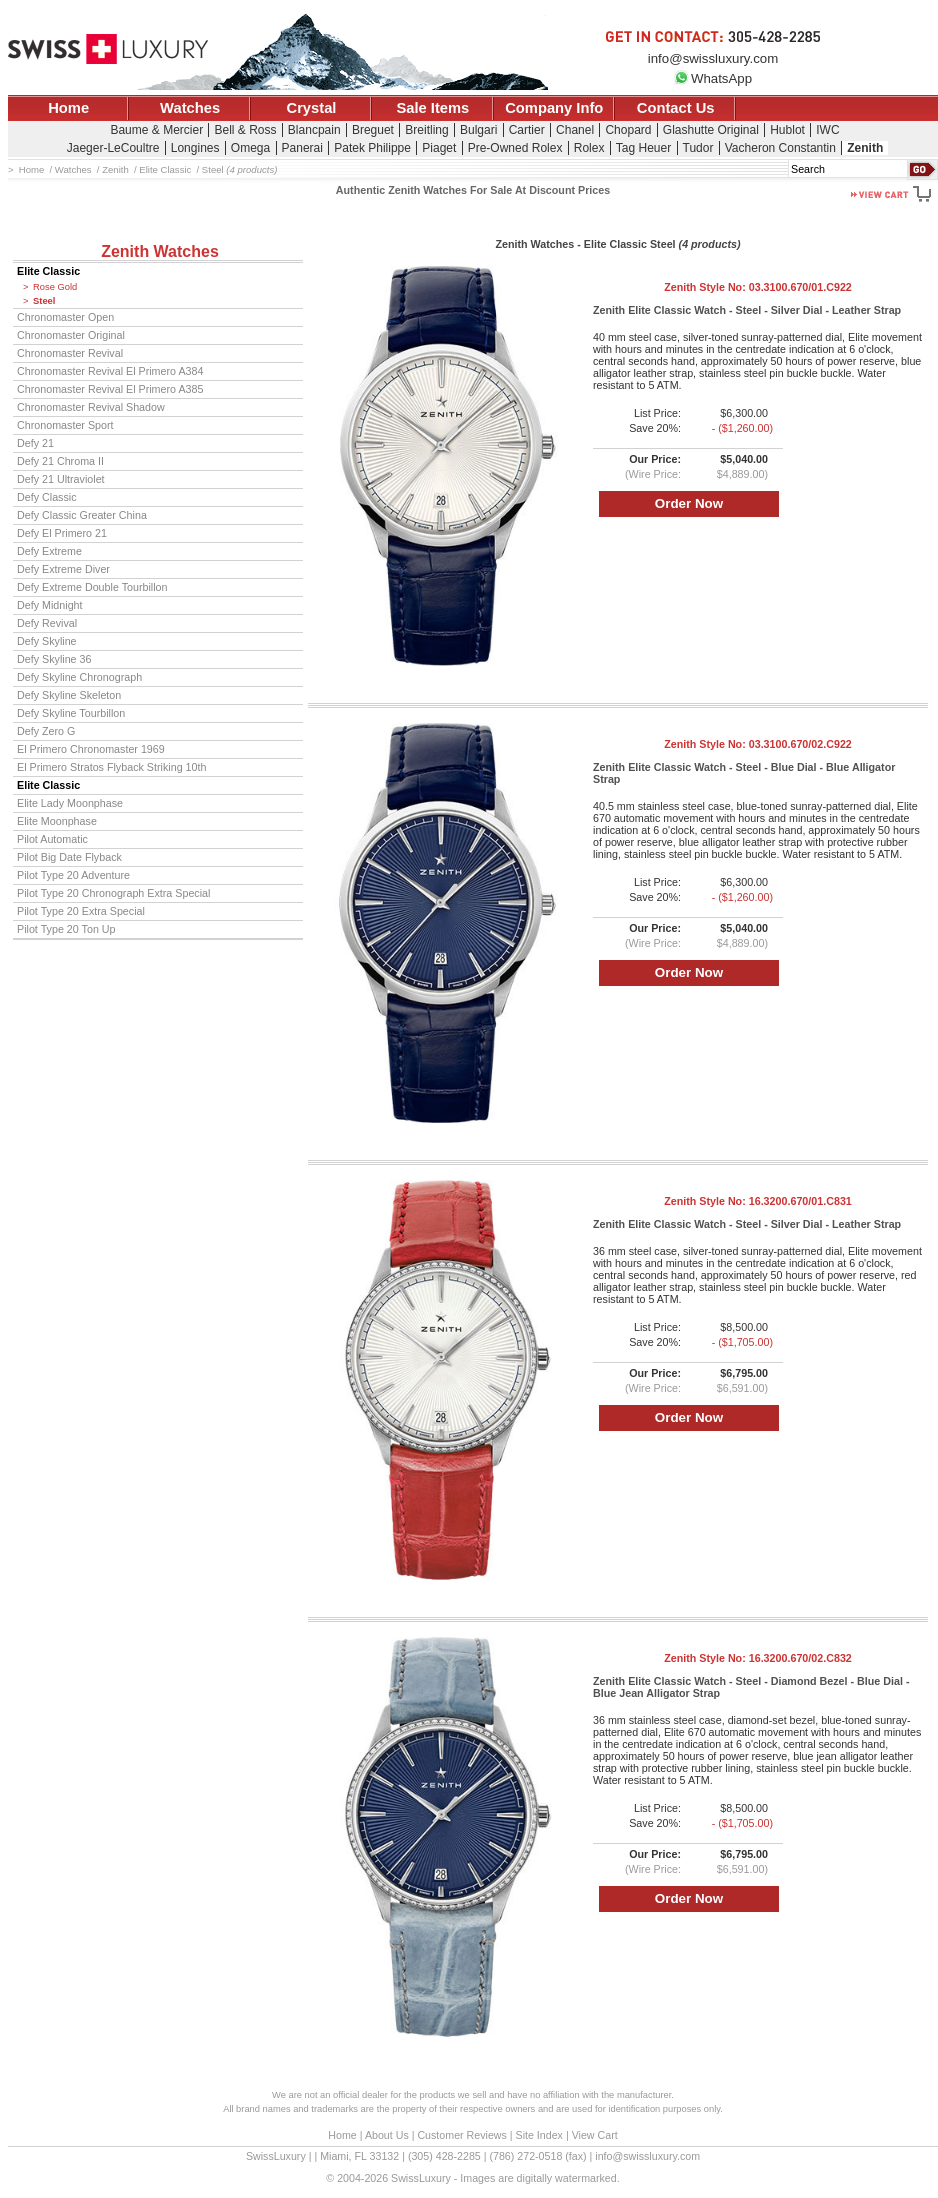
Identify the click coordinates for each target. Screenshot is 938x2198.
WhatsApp (713, 78)
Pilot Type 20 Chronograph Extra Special (113, 893)
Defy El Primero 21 (62, 533)
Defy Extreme (49, 551)
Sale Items (432, 108)
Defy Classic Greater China (82, 515)
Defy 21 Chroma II (60, 461)
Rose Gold (55, 287)
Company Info (554, 108)
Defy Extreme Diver (63, 569)
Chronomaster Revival (70, 353)
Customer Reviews (461, 2135)
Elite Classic (48, 271)
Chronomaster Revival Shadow (91, 407)
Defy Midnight (50, 605)
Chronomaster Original (71, 335)
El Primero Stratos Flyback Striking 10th (111, 767)
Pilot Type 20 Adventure (73, 875)
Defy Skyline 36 (54, 659)
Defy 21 (35, 443)
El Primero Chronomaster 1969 (91, 749)
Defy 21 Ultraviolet (61, 479)
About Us (387, 2135)
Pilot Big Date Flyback (69, 857)
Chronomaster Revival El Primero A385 (110, 389)
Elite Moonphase (57, 821)
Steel (44, 301)
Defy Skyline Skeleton (69, 695)
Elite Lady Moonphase (70, 803)
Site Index (539, 2135)
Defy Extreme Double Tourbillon (92, 587)
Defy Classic (47, 497)
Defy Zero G (46, 731)
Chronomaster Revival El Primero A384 (110, 371)
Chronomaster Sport (65, 425)
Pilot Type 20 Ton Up (66, 929)
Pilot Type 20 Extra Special (81, 911)
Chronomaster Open (65, 317)
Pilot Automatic (52, 839)
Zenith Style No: (758, 287)
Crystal (312, 108)
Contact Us (676, 108)
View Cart (595, 2135)
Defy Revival (47, 623)
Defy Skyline (47, 641)
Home (68, 108)
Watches (190, 108)
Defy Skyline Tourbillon (71, 713)
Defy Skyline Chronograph (79, 677)
